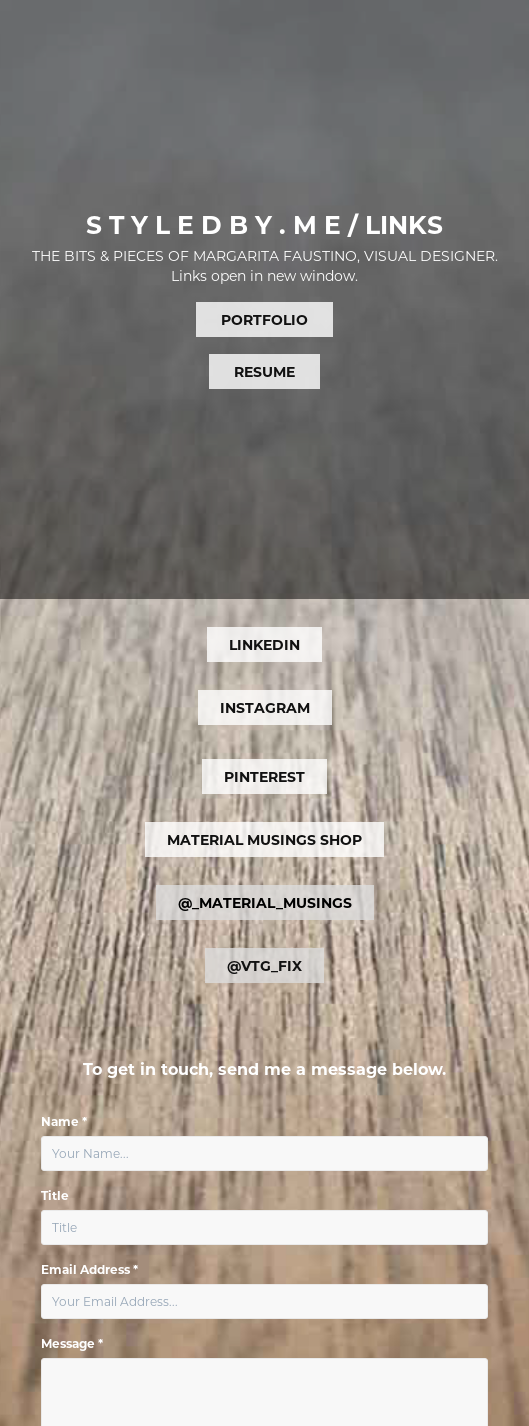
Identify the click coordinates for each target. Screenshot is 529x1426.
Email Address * (89, 1269)
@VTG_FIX (264, 965)
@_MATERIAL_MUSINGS (265, 902)
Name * (64, 1121)
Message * (72, 1343)
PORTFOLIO (264, 319)
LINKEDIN (264, 644)
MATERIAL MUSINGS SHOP (264, 839)
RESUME (264, 371)
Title (55, 1195)
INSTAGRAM (265, 707)
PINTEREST (264, 776)
